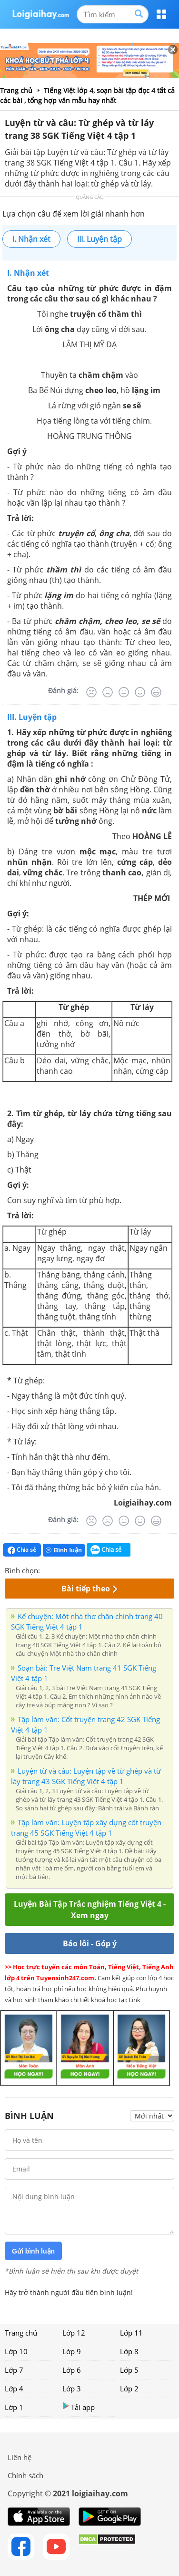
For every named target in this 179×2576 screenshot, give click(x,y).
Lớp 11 (131, 2332)
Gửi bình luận (33, 2251)
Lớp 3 (71, 2388)
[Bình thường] (124, 692)
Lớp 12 (73, 2332)
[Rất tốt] (156, 692)
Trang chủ (21, 2332)
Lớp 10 (16, 2351)
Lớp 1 (14, 2407)
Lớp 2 (129, 2388)
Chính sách (25, 2475)
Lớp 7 (14, 2370)
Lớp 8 (129, 2351)
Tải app (78, 2407)
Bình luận (64, 1550)
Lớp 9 (71, 2351)
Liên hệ (19, 2457)
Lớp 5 (129, 2370)
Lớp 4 (14, 2388)
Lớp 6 (71, 2370)
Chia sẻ (22, 1550)
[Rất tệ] (91, 692)
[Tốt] (140, 692)
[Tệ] (107, 692)
